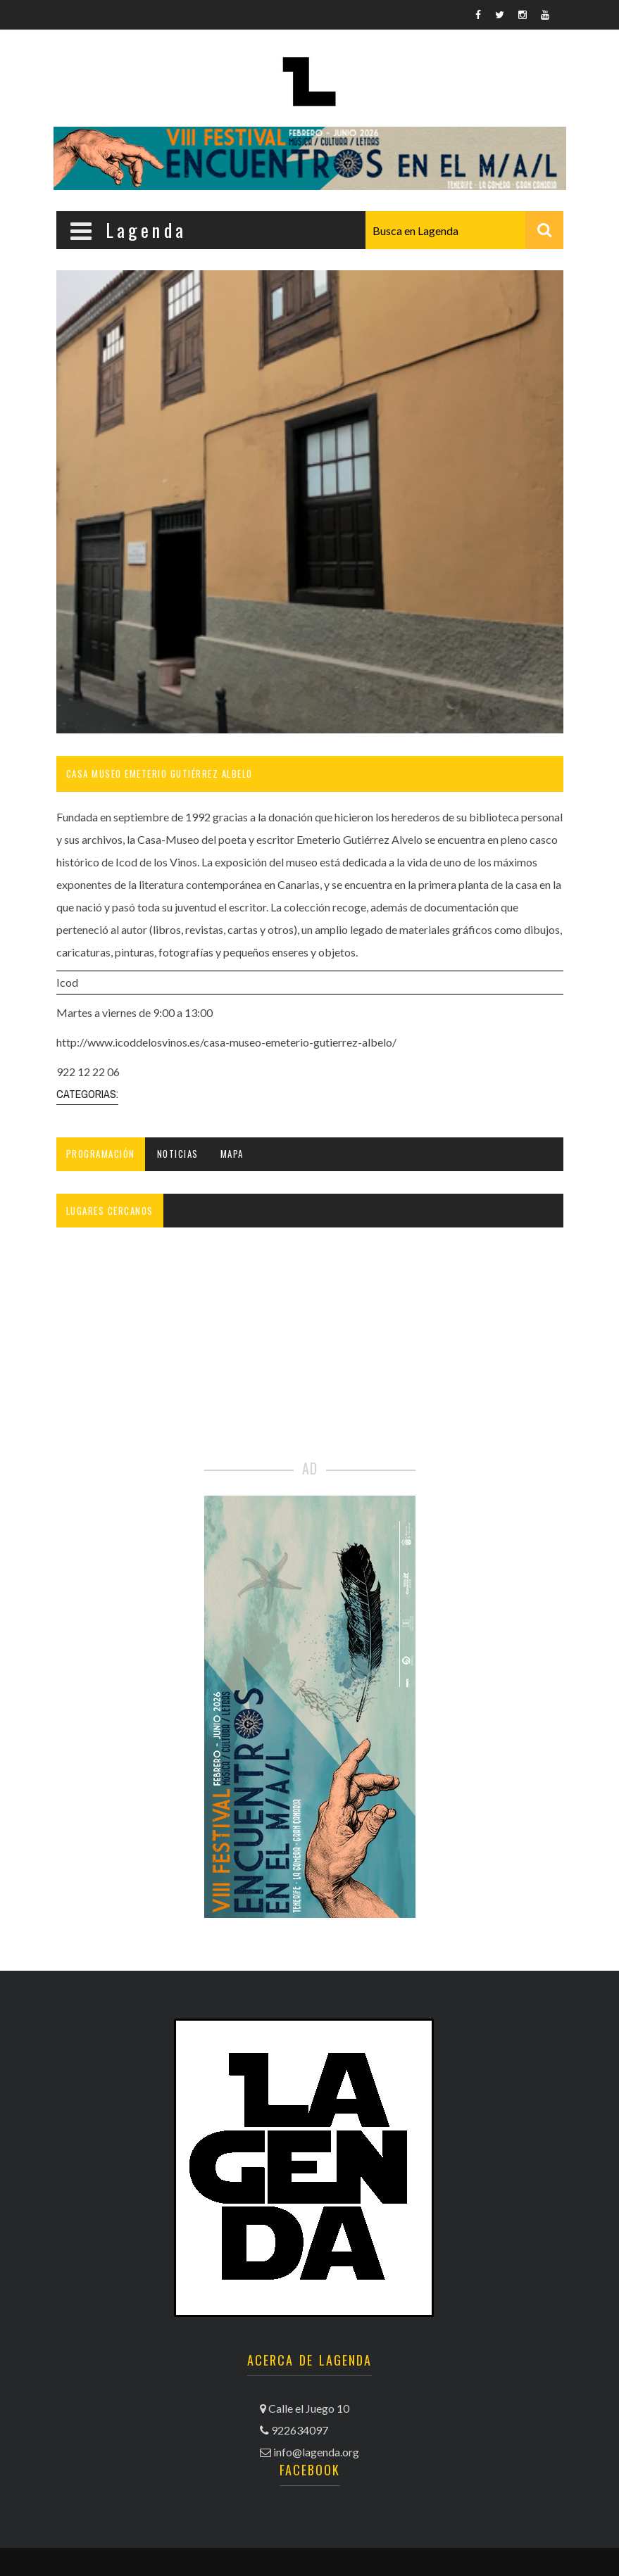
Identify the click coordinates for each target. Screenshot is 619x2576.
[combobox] (464, 230)
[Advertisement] (309, 1352)
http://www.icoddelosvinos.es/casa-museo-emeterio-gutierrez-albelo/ (226, 1042)
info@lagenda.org (316, 2451)
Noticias (178, 1154)
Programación (100, 1154)
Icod (67, 982)
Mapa (232, 1154)
